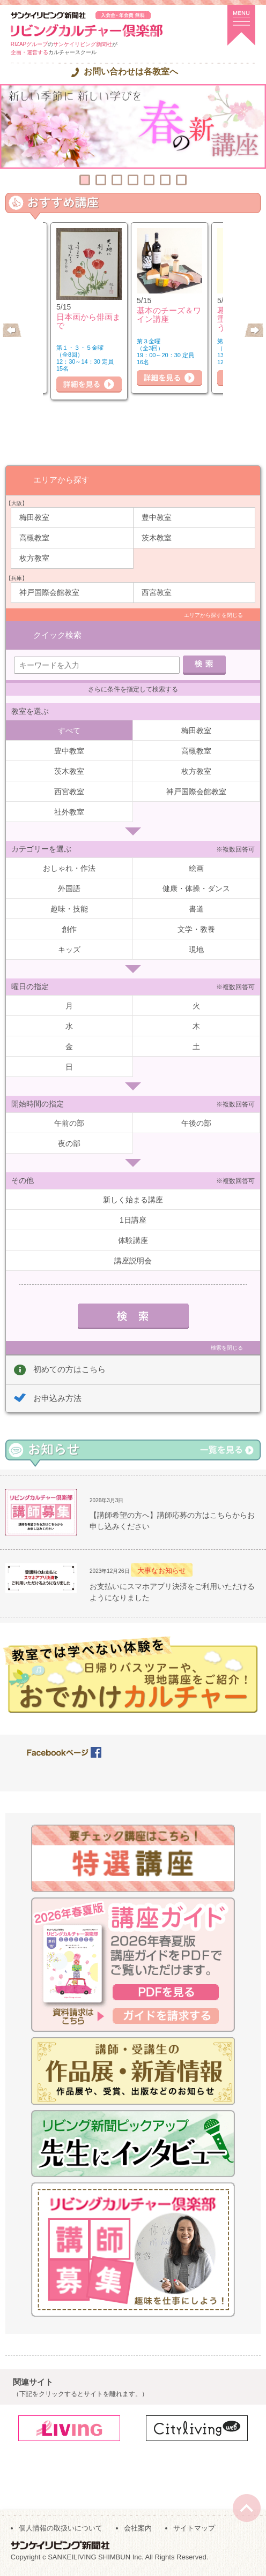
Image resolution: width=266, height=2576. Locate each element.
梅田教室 (34, 517)
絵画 (196, 868)
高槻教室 (34, 537)
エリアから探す (61, 479)
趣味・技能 (69, 909)
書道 (196, 909)
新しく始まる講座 (133, 1199)
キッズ (69, 949)
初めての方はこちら (69, 1369)
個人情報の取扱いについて (60, 2528)
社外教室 (69, 812)
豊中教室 (157, 517)
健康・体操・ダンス (196, 888)
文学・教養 (196, 929)
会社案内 (138, 2528)
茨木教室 (157, 537)
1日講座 (133, 1220)
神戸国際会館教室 (49, 592)
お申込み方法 (57, 1398)
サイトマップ (194, 2528)
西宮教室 (157, 592)
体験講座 (133, 1240)
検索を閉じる (227, 1348)
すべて (69, 730)
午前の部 (69, 1123)
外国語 (69, 888)
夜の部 (69, 1143)
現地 (196, 949)
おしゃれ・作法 (69, 868)
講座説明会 (133, 1260)
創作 (69, 929)
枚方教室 (34, 558)
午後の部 (196, 1123)
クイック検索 (57, 634)
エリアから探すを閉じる (213, 615)
